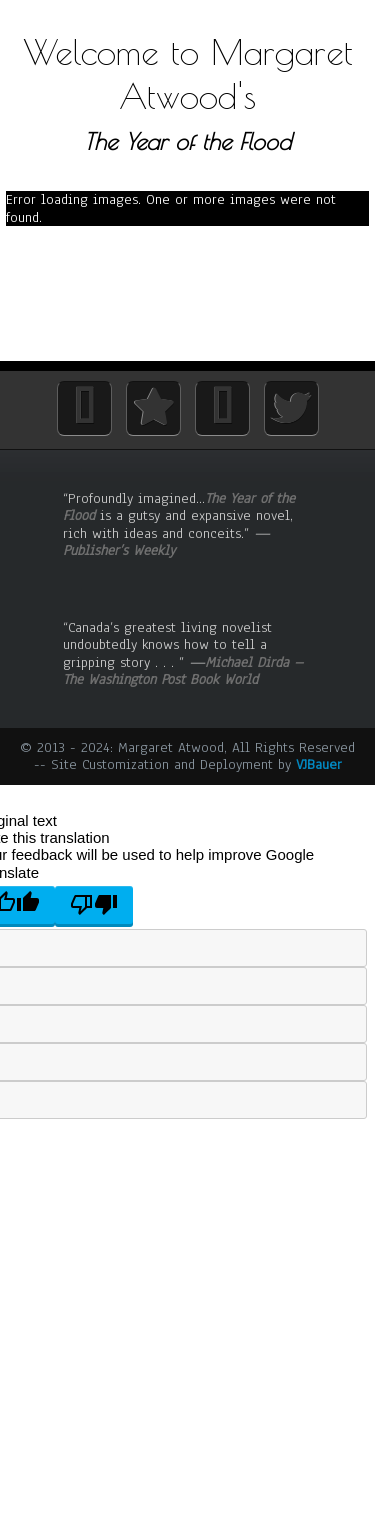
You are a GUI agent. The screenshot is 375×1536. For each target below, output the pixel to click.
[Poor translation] (94, 905)
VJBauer (319, 764)
